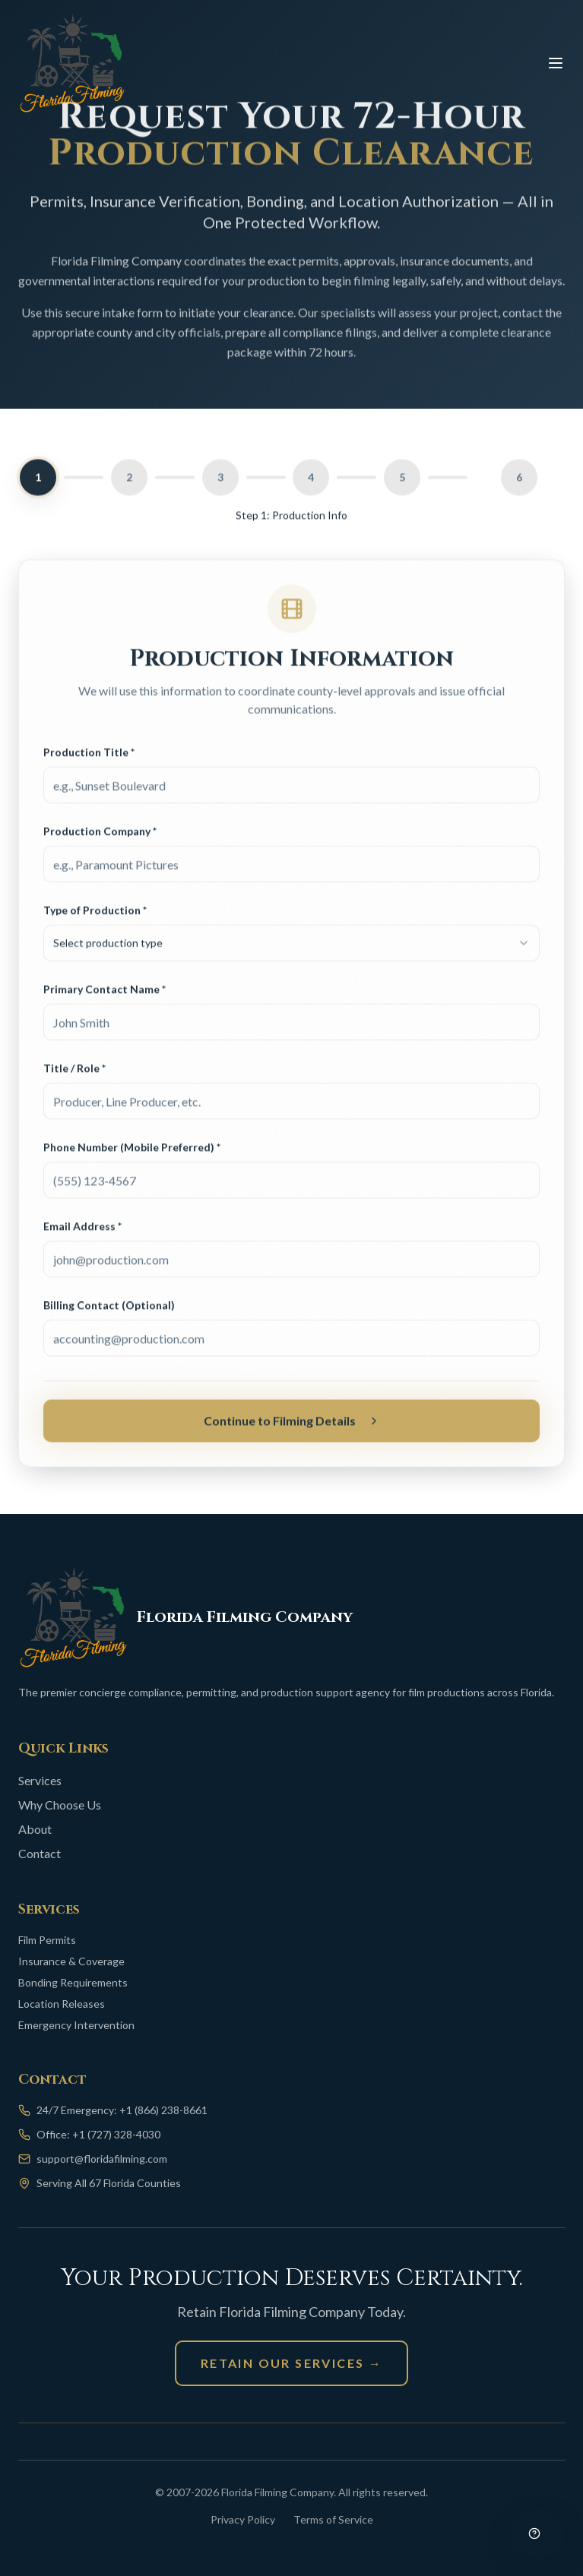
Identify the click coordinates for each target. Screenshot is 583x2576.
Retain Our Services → (291, 2363)
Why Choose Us (59, 1804)
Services (40, 1780)
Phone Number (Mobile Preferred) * (131, 1151)
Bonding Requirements (73, 1982)
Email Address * (82, 1230)
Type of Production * (95, 914)
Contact (39, 1853)
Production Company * (100, 835)
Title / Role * (74, 1072)
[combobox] (291, 947)
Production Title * (89, 756)
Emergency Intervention (76, 2024)
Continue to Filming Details (292, 1425)
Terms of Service (333, 2519)
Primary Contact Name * (104, 993)
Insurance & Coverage (71, 1961)
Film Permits (47, 1939)
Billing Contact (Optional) (109, 1309)
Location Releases (61, 2003)
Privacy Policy (243, 2519)
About (35, 1829)
